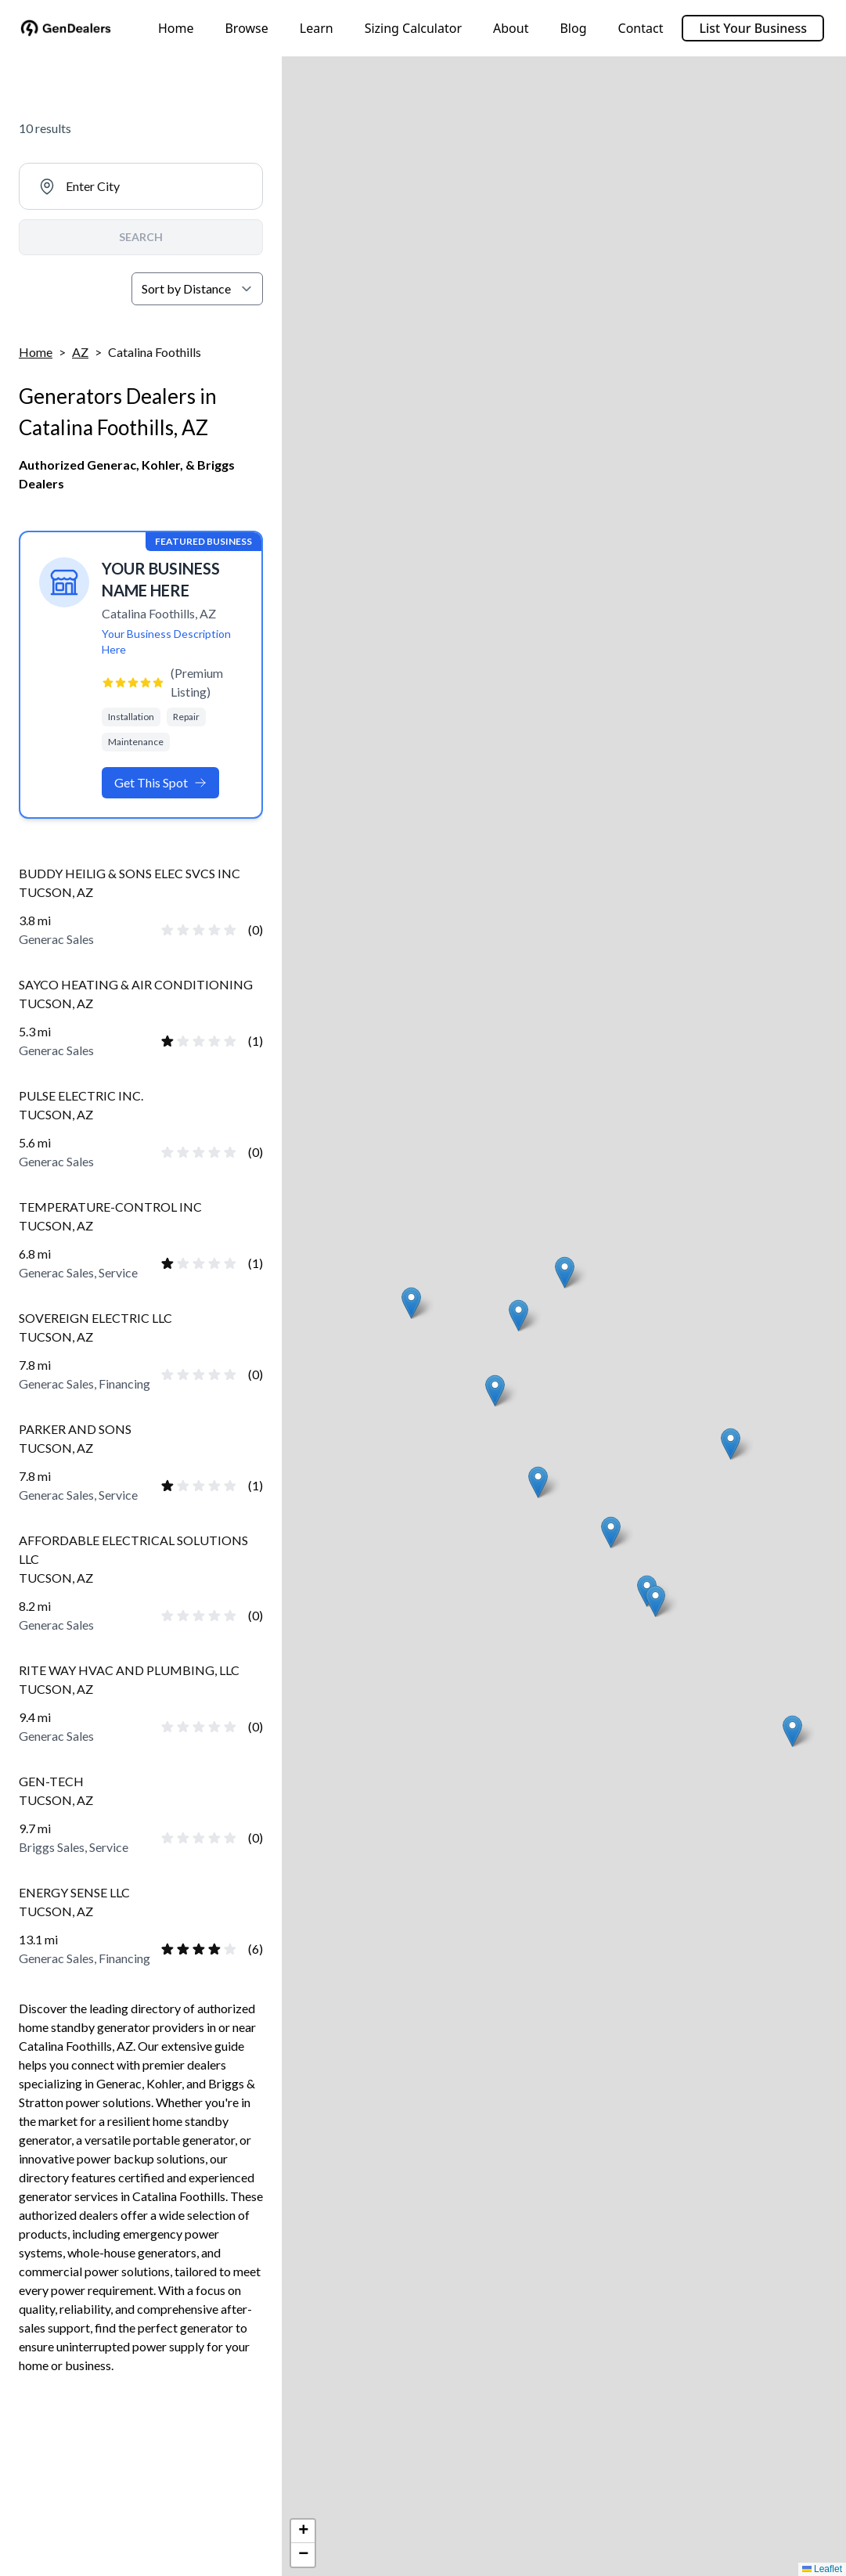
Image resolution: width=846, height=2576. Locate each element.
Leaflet (822, 2568)
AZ (80, 351)
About (510, 28)
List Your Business (753, 28)
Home (176, 28)
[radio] (167, 930)
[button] (564, 1272)
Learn (316, 28)
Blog (573, 28)
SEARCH (141, 236)
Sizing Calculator (413, 28)
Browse (246, 28)
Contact (641, 28)
